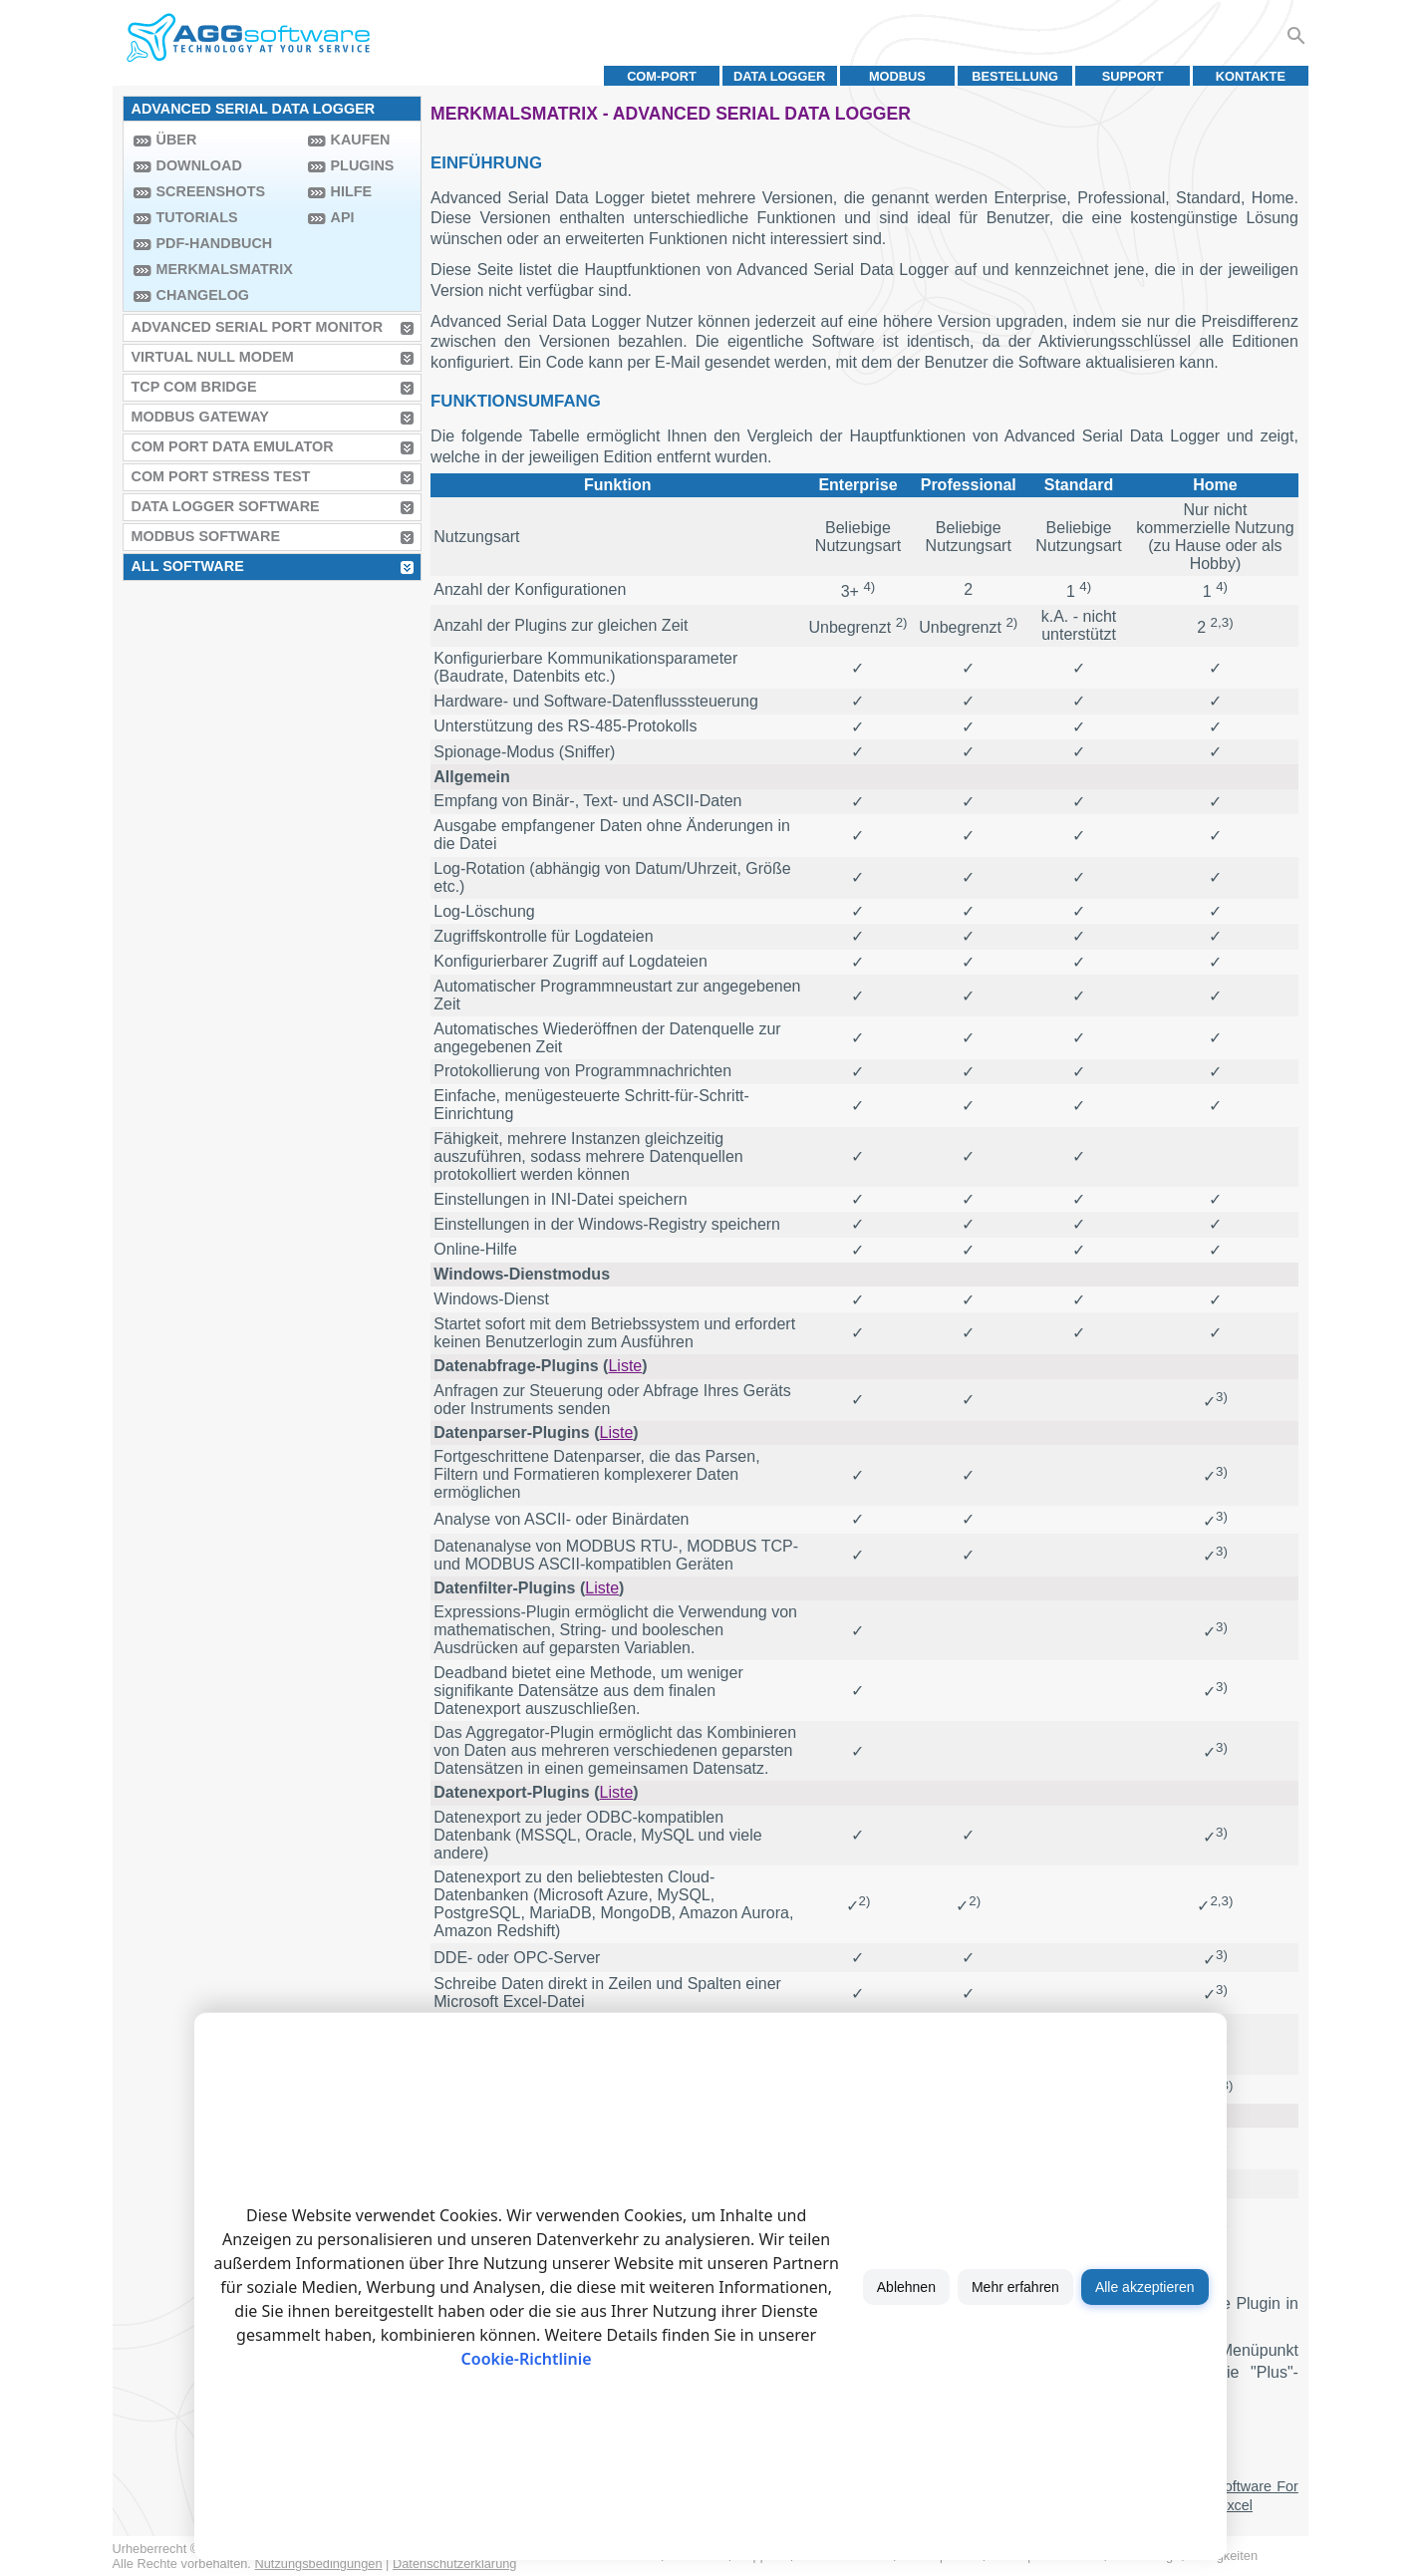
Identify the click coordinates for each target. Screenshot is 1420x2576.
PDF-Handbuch (214, 243)
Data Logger (779, 76)
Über (176, 139)
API (343, 217)
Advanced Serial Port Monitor (258, 327)
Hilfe (352, 191)
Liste (625, 1365)
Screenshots (211, 191)
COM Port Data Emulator (233, 446)
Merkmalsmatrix (224, 269)
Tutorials (197, 217)
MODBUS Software (206, 536)
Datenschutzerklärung (454, 2563)
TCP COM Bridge (194, 387)
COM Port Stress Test (221, 476)
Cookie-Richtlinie (526, 2359)
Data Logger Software (226, 506)
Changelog (203, 295)
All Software (188, 566)
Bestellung (1015, 76)
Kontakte (1250, 76)
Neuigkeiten (1225, 2555)
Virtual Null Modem (213, 357)
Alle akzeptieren (1145, 2287)
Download (199, 165)
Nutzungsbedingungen (318, 2563)
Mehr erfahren (1015, 2287)
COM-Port (662, 76)
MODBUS (897, 76)
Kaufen (361, 139)
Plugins (363, 165)
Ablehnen (906, 2287)
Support (1133, 76)
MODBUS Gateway (200, 417)
